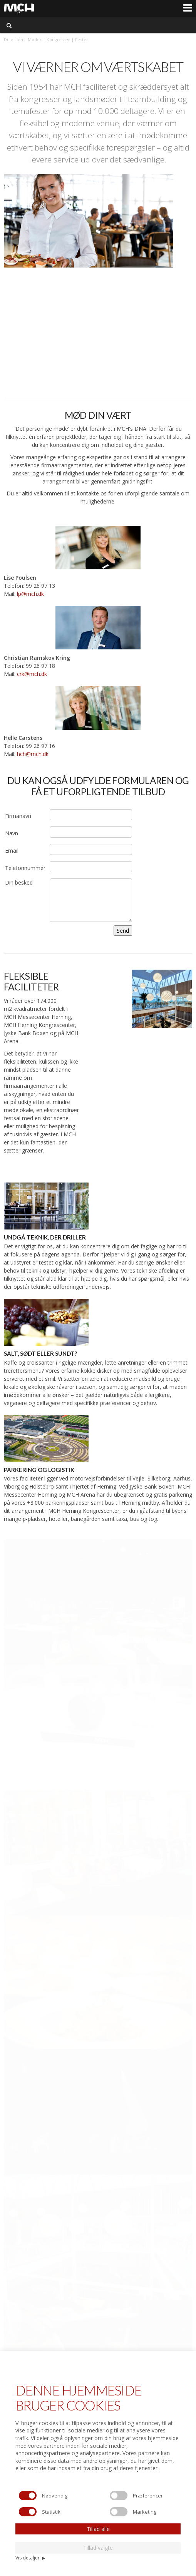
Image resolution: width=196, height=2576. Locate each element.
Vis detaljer (30, 2558)
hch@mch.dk (33, 754)
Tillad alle (98, 2529)
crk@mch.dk (32, 673)
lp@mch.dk (30, 593)
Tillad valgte (98, 2547)
